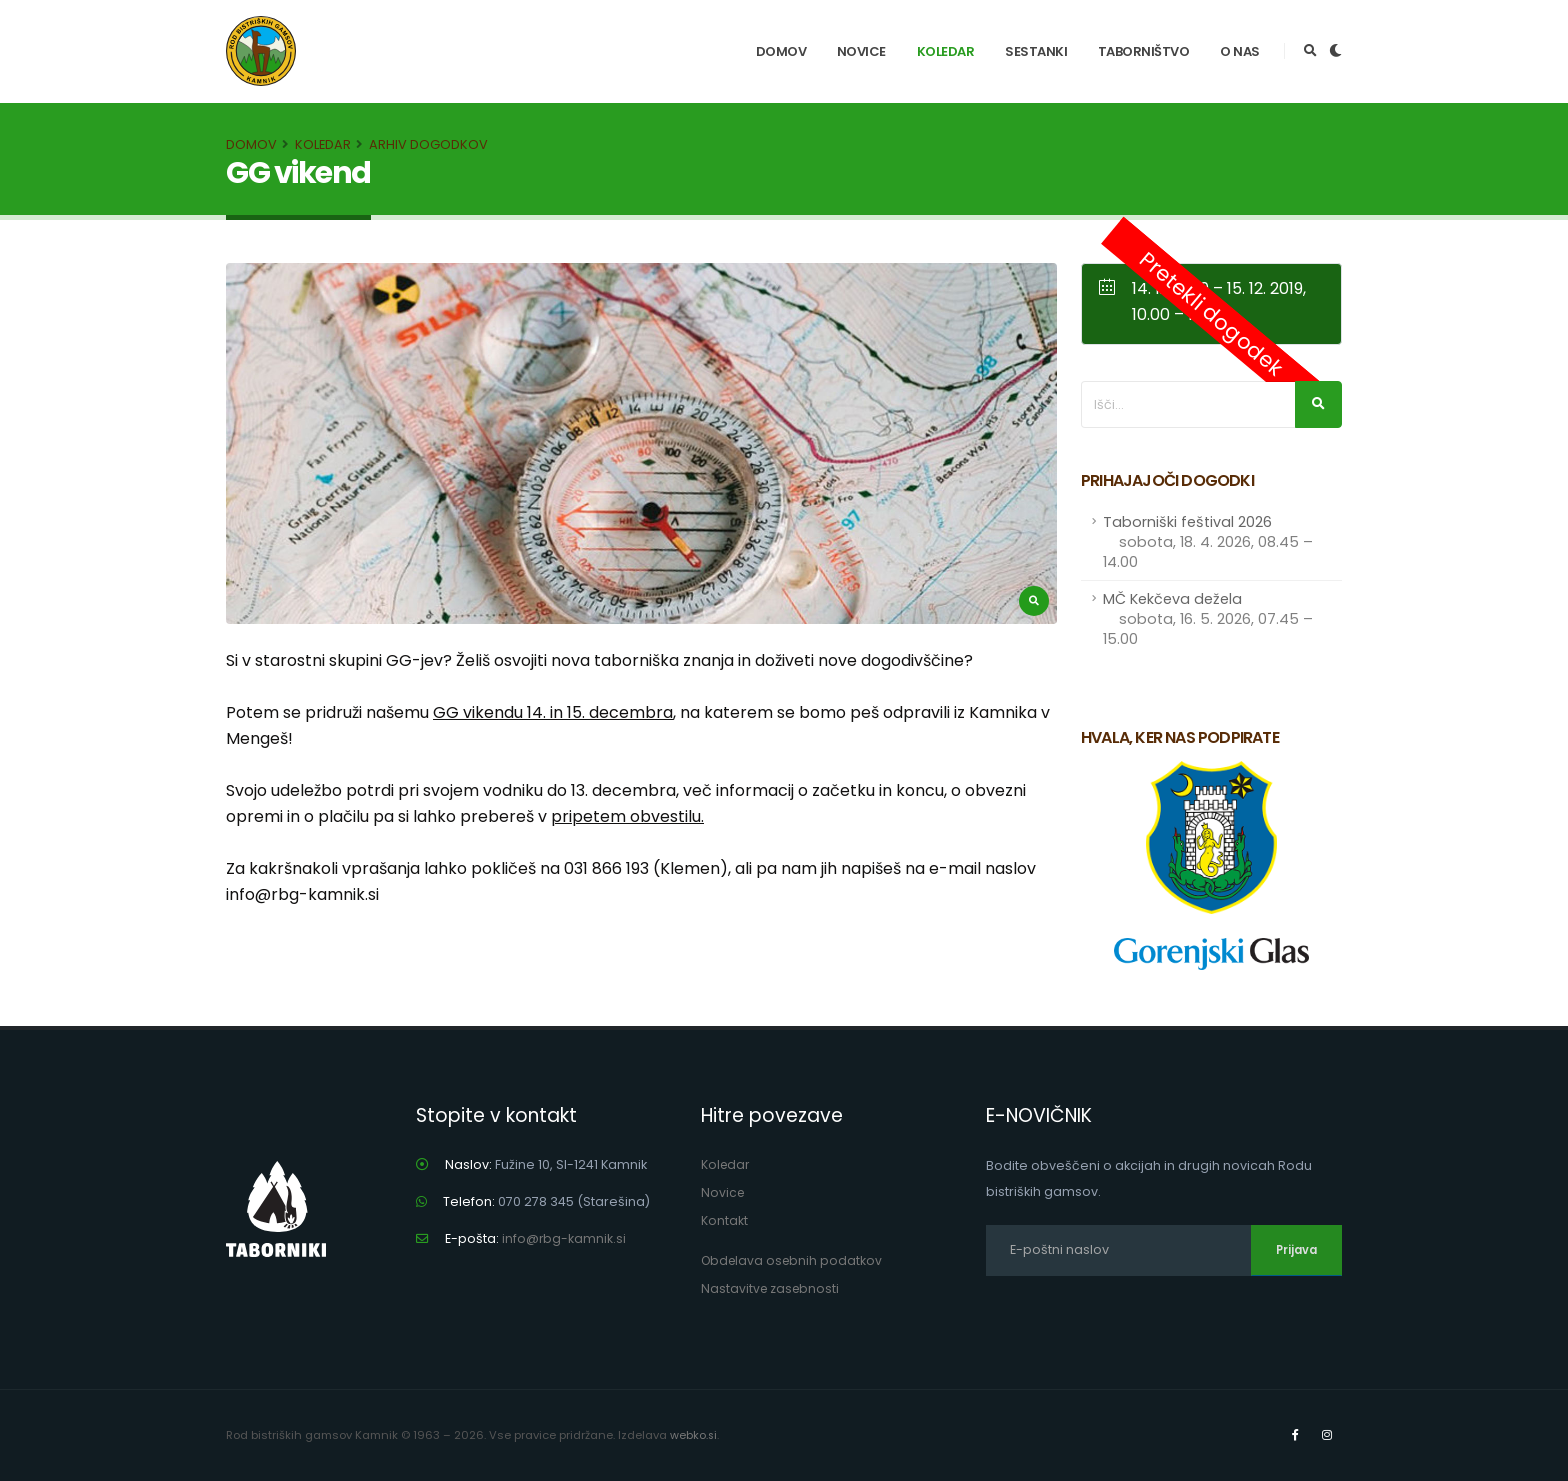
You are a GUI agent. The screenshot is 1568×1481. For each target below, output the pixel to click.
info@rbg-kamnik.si (564, 1238)
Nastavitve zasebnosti (772, 1288)
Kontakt (724, 1220)
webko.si (694, 1435)
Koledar (946, 51)
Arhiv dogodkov (428, 144)
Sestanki (1036, 51)
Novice (861, 51)
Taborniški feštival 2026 (1208, 542)
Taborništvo (1144, 51)
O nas (1240, 51)
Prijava (1296, 1250)
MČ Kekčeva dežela (1208, 619)
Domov (781, 51)
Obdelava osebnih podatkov (794, 1260)
